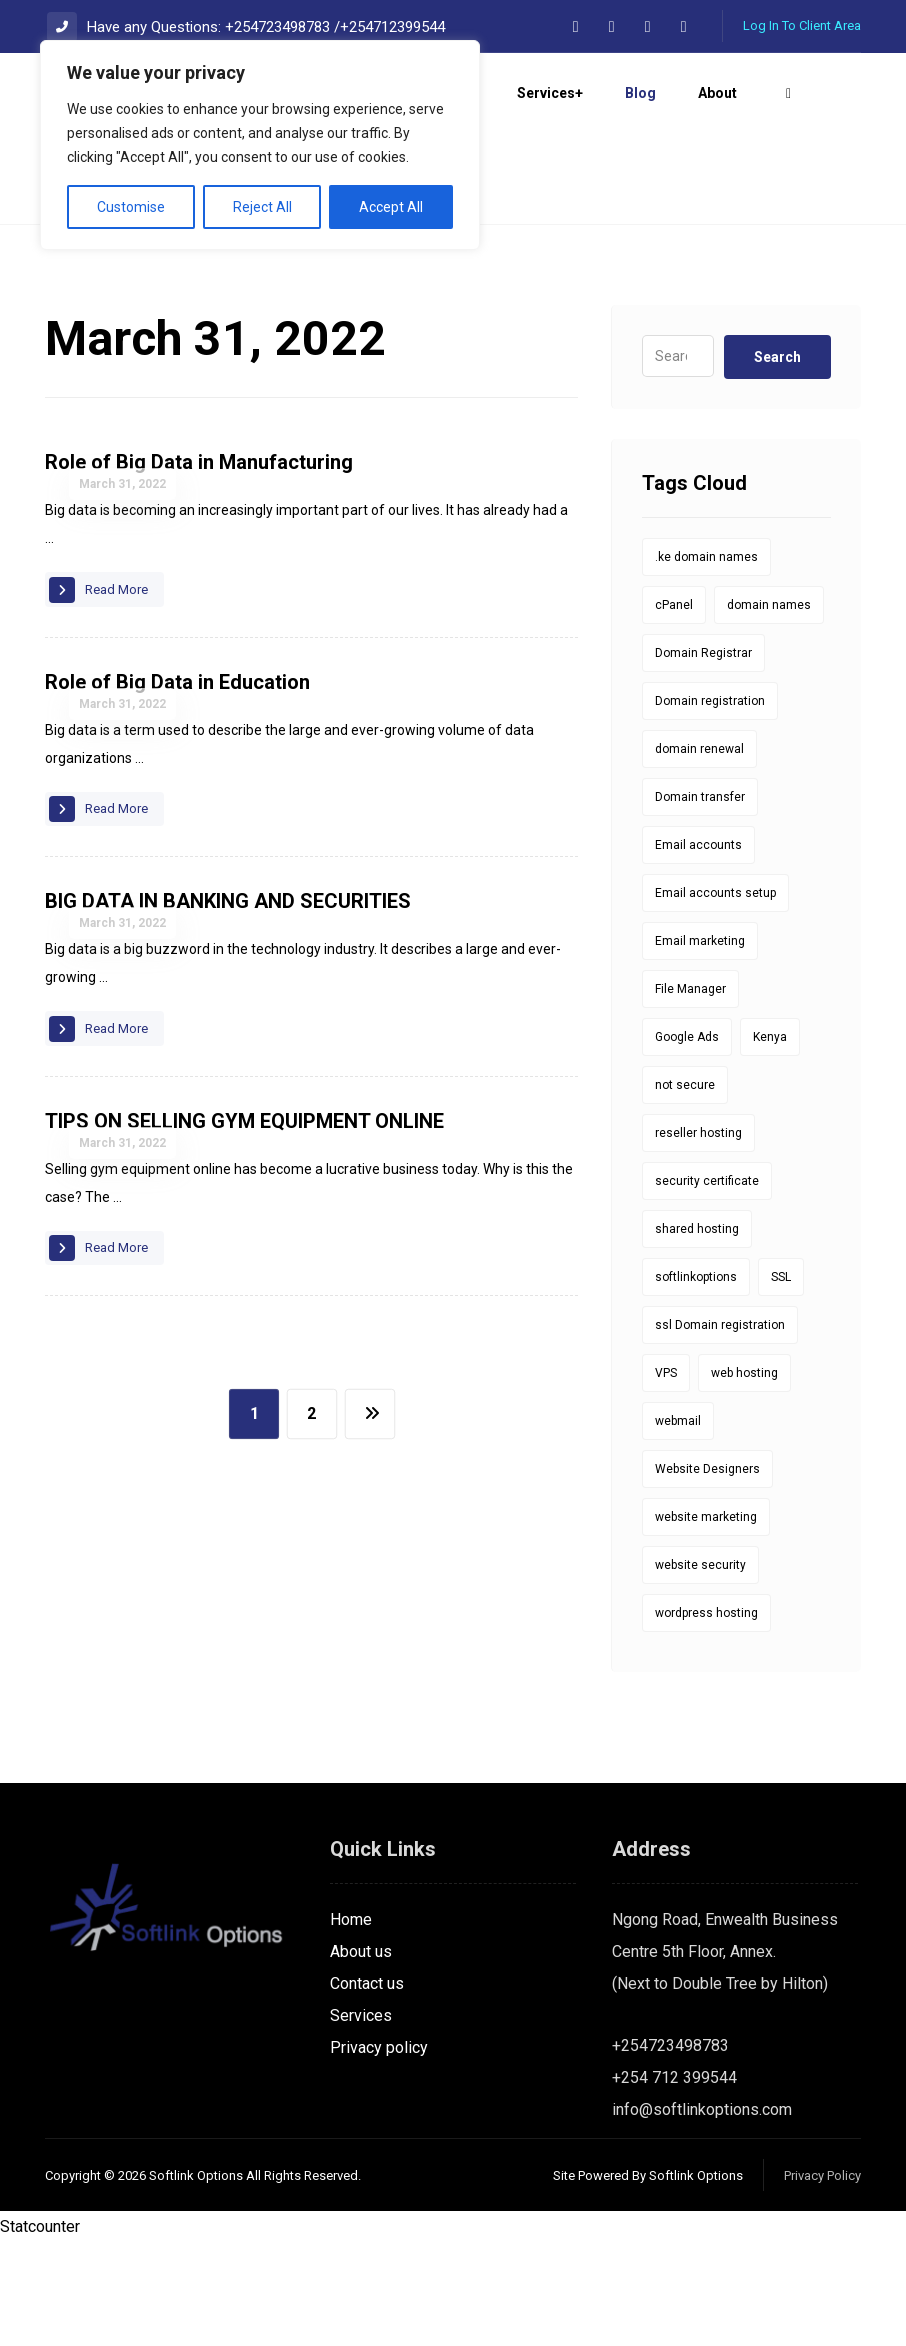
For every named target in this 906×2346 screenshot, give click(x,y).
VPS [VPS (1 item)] (666, 1476)
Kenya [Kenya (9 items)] (770, 1140)
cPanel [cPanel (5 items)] (674, 708)
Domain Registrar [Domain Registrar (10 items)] (703, 756)
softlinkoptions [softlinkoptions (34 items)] (696, 1380)
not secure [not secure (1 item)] (685, 1188)
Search (777, 460)
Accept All (391, 207)
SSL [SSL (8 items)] (781, 1380)
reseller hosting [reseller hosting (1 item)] (698, 1236)
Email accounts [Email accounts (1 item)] (698, 948)
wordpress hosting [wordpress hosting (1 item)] (706, 1716)
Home (351, 2022)
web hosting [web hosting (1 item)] (744, 1476)
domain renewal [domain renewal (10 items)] (699, 852)
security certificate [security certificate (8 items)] (707, 1284)
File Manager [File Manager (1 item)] (690, 1092)
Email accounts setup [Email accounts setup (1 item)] (715, 996)
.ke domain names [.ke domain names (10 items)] (706, 660)
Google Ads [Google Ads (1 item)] (687, 1140)
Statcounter (40, 2329)
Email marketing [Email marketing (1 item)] (700, 1044)
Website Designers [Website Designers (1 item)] (707, 1572)
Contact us (367, 2086)
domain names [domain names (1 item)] (769, 708)
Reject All (262, 207)
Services (361, 2118)
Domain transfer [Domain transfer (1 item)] (700, 900)
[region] (260, 145)
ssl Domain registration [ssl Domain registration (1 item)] (720, 1428)
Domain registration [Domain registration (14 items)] (710, 804)
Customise (131, 207)
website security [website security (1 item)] (700, 1668)
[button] (576, 27)
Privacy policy (379, 2150)
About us (361, 2054)
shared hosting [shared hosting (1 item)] (697, 1332)
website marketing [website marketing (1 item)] (706, 1620)
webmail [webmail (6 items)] (678, 1524)
